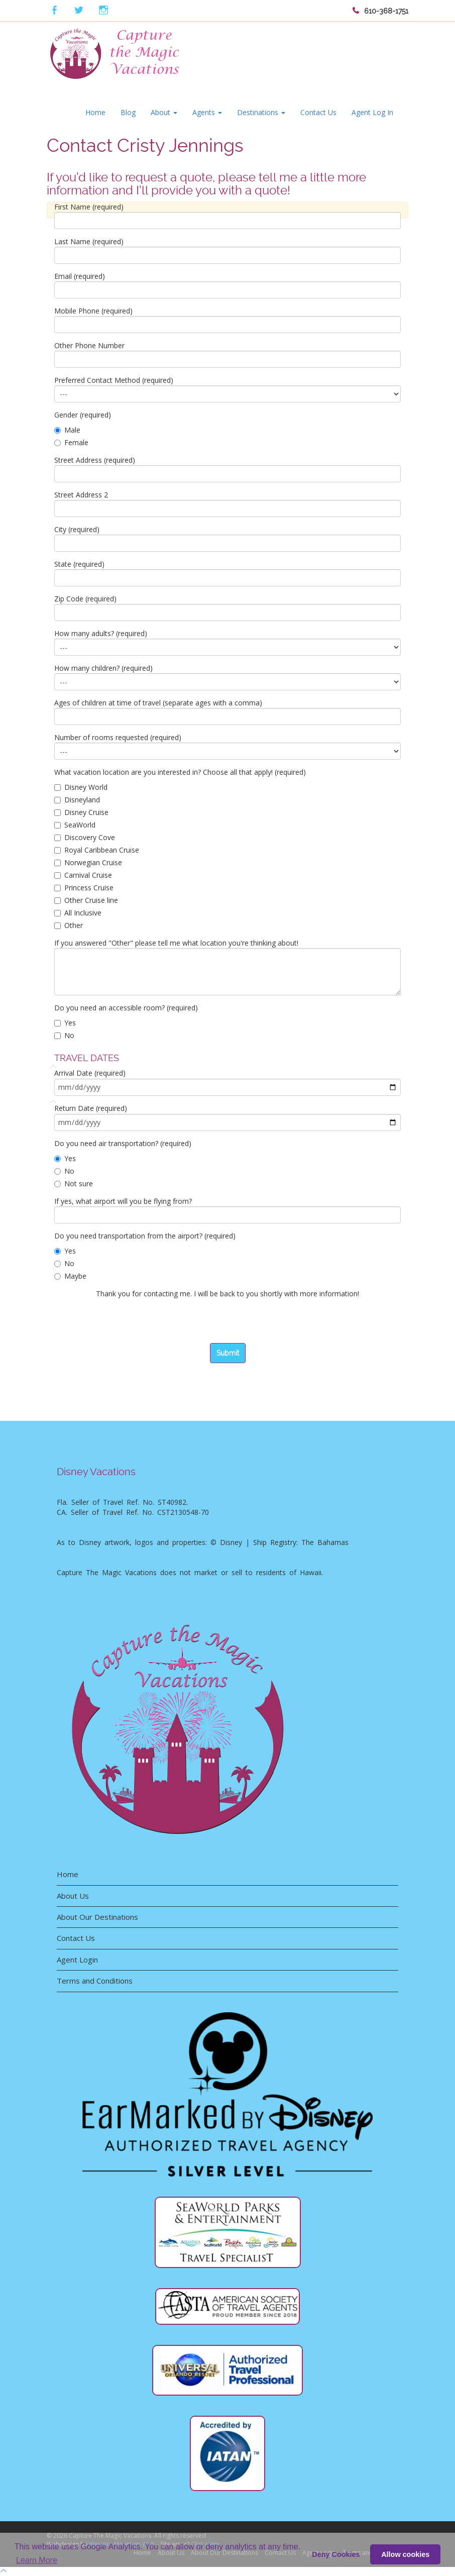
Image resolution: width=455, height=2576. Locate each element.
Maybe (70, 1276)
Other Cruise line (86, 900)
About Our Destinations (97, 1917)
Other (68, 925)
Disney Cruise (81, 812)
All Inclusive (77, 912)
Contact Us (318, 112)
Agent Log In (372, 112)
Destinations (261, 112)
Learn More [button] (36, 2560)
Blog (128, 112)
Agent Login (77, 1959)
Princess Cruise (83, 887)
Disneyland (77, 799)
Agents (207, 112)
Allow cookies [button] (405, 2554)
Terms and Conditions (95, 1981)
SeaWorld (74, 825)
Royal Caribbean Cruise (96, 850)
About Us (73, 1896)
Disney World (80, 787)
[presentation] (130, 1323)
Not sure (73, 1183)
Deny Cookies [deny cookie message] (336, 2554)
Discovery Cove (84, 837)
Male (67, 430)
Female (71, 442)
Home (95, 112)
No (64, 1035)
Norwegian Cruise (88, 862)
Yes (65, 1022)
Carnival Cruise (83, 875)
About (164, 112)
